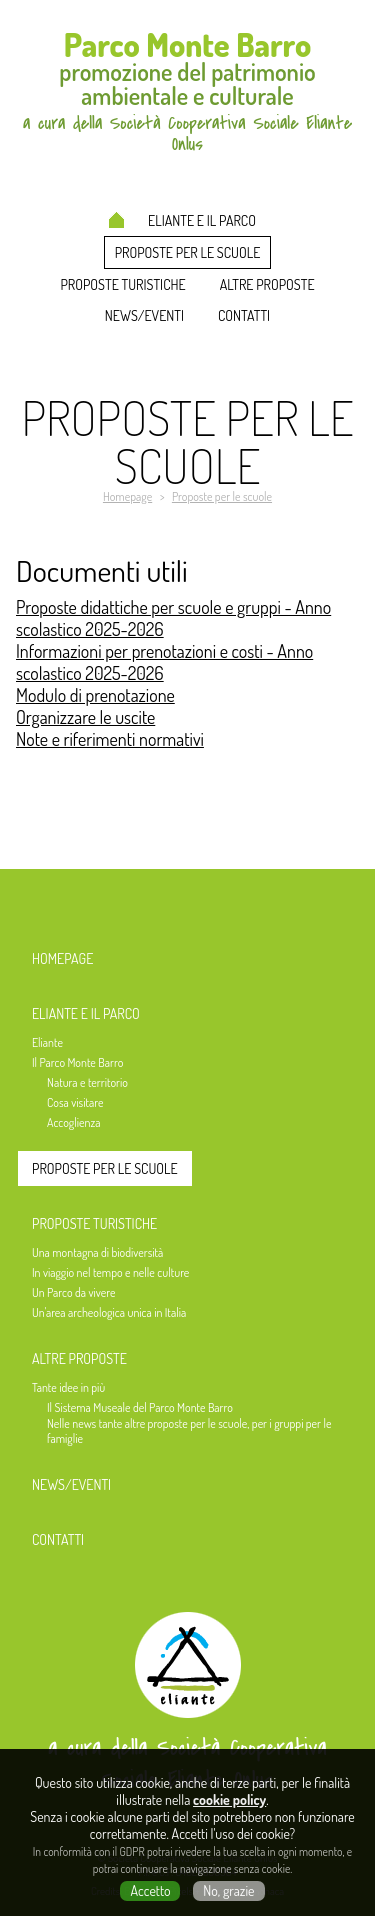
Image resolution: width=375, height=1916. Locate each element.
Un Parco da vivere (73, 1292)
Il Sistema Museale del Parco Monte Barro (140, 1407)
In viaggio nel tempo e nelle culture (110, 1272)
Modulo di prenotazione (95, 695)
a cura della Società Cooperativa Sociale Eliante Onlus (187, 1764)
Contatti (244, 315)
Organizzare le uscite (85, 717)
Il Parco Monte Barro (77, 1062)
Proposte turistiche (122, 284)
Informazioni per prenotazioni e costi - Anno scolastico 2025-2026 (164, 662)
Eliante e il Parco (202, 220)
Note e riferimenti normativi (110, 739)
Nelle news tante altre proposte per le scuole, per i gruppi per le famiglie (189, 1431)
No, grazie (228, 1890)
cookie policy (229, 1799)
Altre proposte (267, 284)
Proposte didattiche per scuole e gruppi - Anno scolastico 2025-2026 (173, 618)
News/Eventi (144, 315)
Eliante (47, 1042)
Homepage (116, 220)
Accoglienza (74, 1122)
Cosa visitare (75, 1102)
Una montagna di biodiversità (97, 1252)
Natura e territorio (87, 1082)
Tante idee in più (68, 1387)
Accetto (150, 1890)
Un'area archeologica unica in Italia (109, 1312)
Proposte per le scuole (188, 252)
